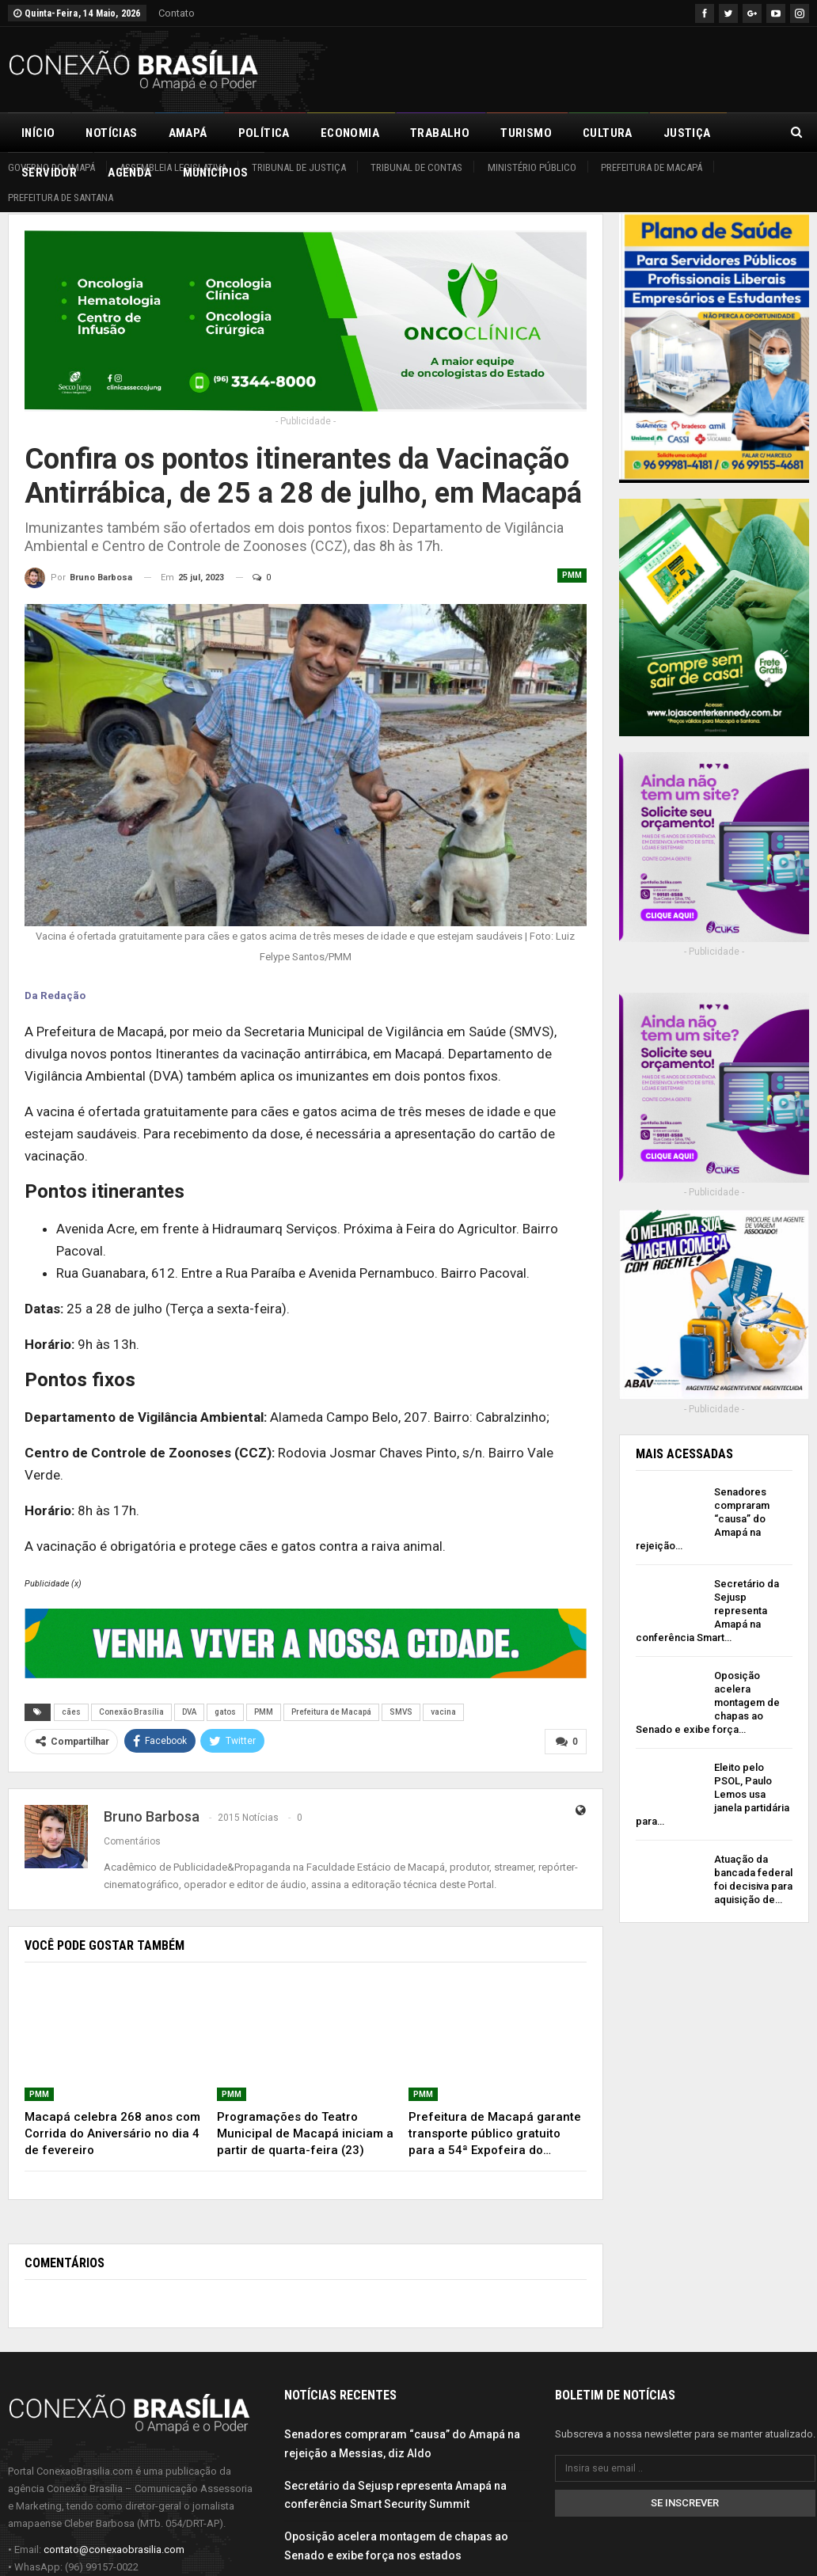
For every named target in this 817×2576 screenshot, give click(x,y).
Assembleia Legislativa (173, 167)
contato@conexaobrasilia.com (114, 2549)
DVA (189, 1712)
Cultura (608, 133)
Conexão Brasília (131, 1712)
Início (38, 133)
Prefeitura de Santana (60, 197)
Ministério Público (532, 167)
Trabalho (439, 133)
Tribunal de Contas (416, 167)
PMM (572, 575)
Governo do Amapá (51, 167)
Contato (176, 13)
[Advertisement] (624, 67)
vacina (443, 1712)
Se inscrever (685, 2503)
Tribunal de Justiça (299, 167)
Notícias (111, 133)
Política (264, 133)
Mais (677, 133)
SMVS (401, 1712)
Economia (350, 133)
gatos (225, 1712)
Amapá (188, 133)
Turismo (526, 133)
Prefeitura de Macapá (651, 167)
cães (71, 1712)
